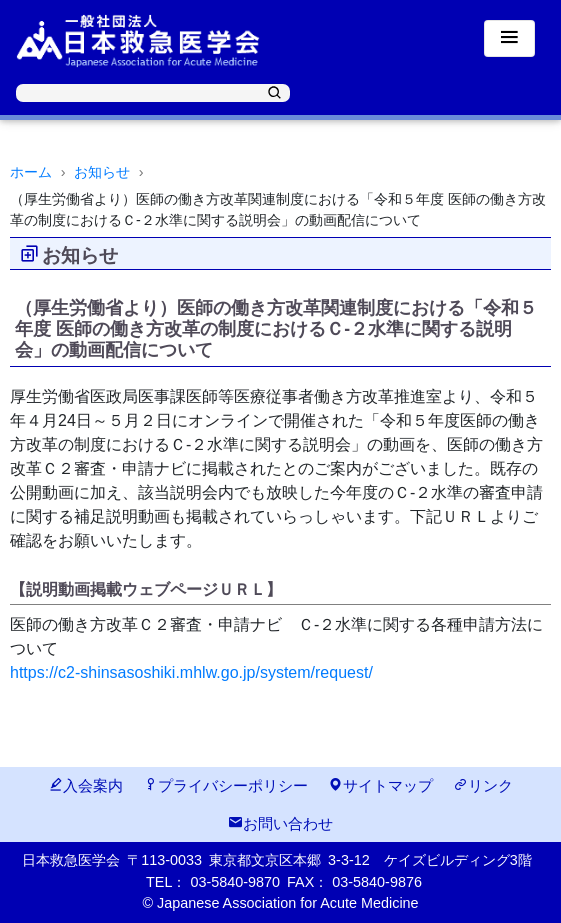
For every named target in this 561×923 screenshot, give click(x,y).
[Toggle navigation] (509, 38)
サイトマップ (380, 785)
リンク (483, 785)
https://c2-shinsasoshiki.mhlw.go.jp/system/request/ (191, 672)
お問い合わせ (280, 823)
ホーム (31, 172)
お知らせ (102, 172)
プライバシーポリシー (225, 785)
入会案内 (85, 785)
